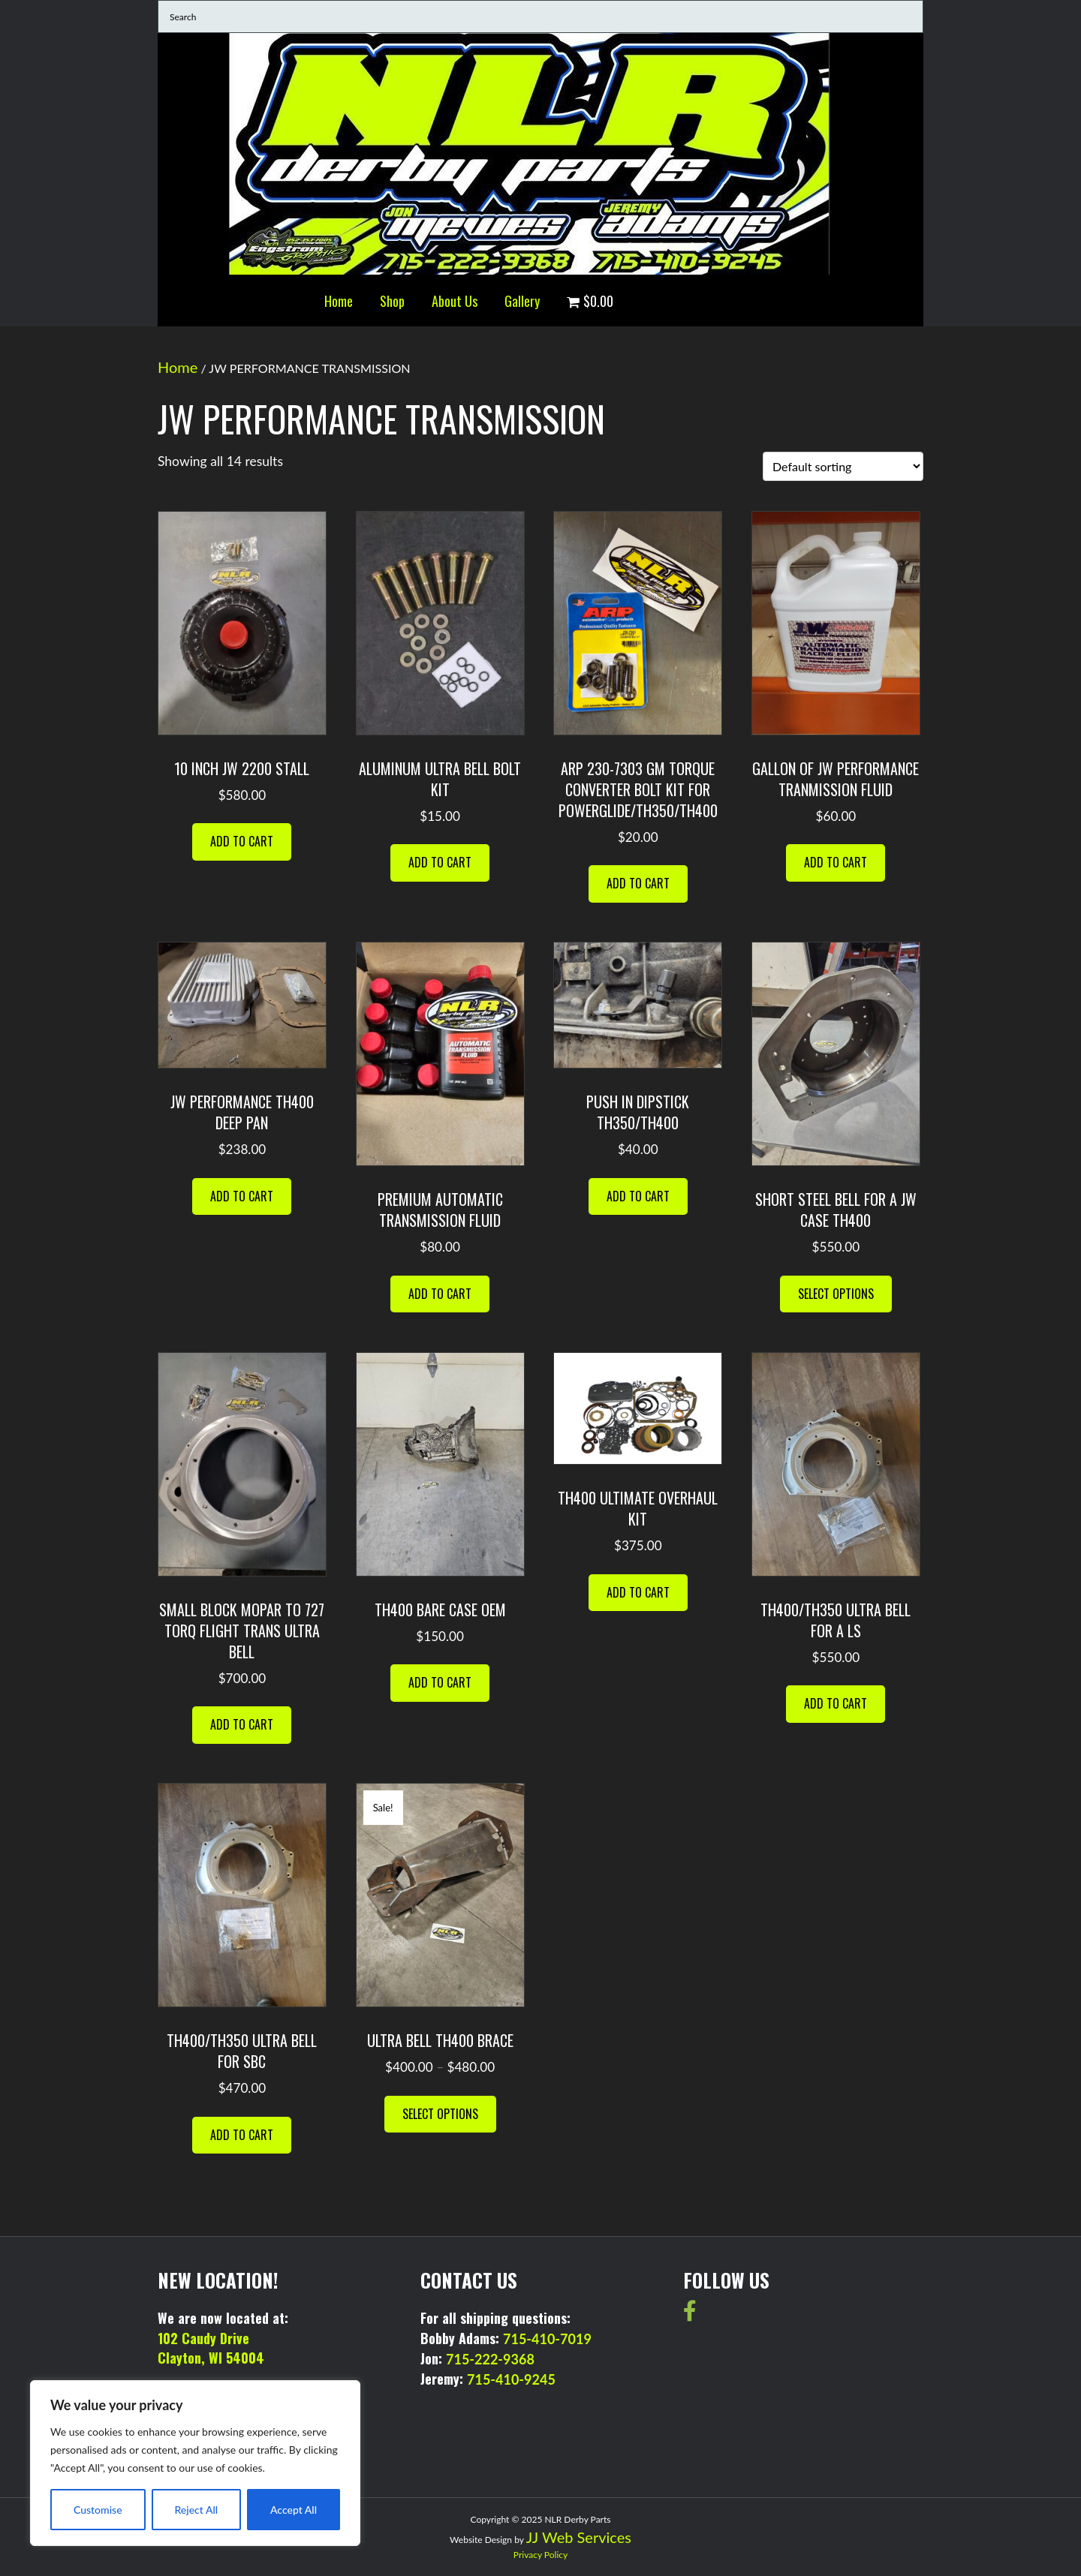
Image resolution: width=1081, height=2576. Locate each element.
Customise (98, 2509)
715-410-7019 (547, 2339)
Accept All (293, 2509)
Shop (392, 301)
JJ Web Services (578, 2537)
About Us (454, 301)
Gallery (522, 301)
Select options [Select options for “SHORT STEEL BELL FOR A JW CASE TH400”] (836, 1294)
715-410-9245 (511, 2379)
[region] (195, 2463)
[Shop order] (843, 466)
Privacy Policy (540, 2554)
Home (338, 301)
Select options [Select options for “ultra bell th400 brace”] (440, 2114)
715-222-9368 (490, 2359)
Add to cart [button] (241, 841)
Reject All (196, 2509)
